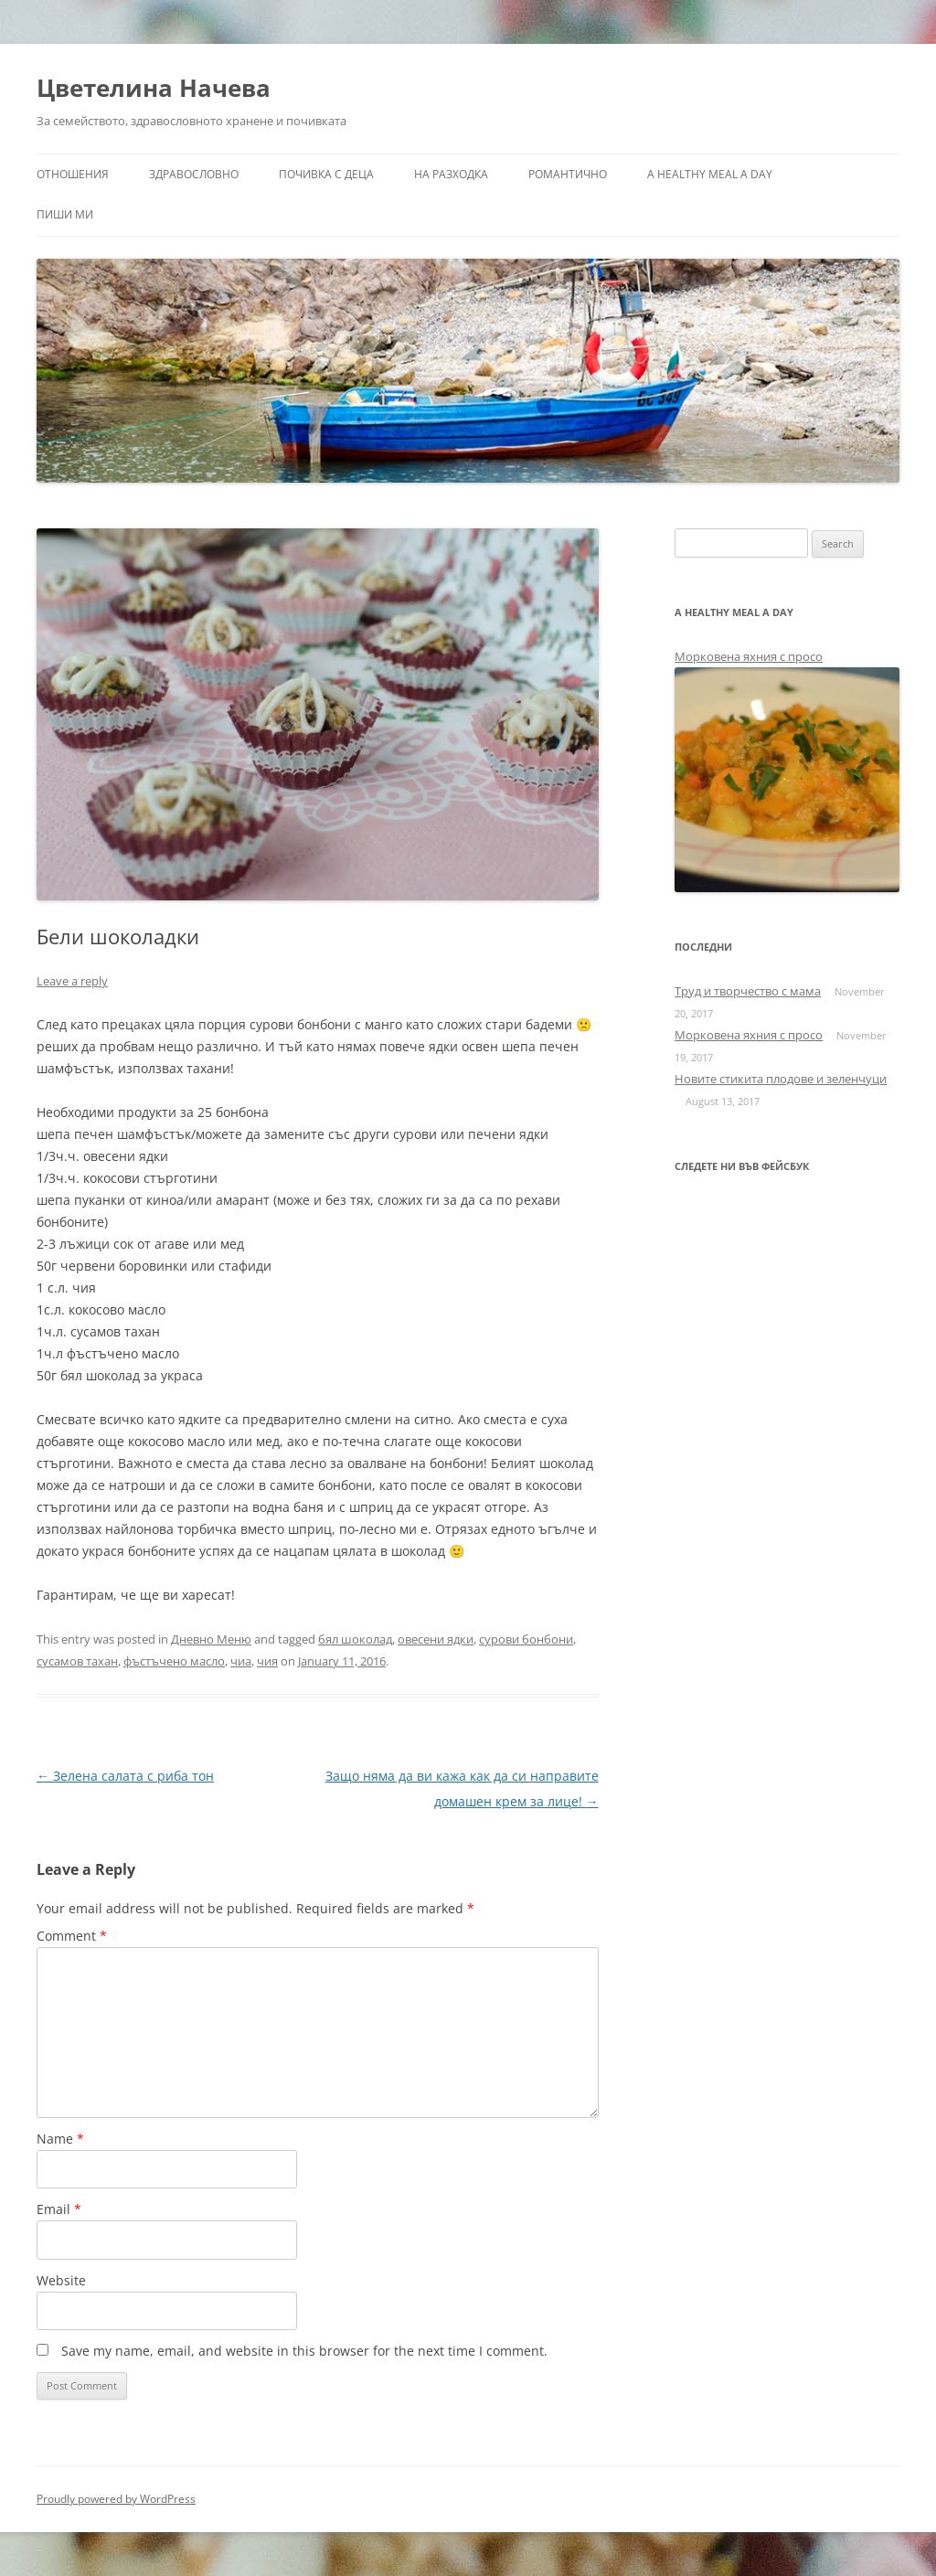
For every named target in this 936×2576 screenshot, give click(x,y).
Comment (72, 1935)
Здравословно (194, 174)
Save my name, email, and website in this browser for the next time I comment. (304, 2350)
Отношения (73, 174)
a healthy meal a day (709, 174)
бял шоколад (355, 1639)
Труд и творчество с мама (748, 991)
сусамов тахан (77, 1661)
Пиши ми (65, 214)
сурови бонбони (526, 1639)
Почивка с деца (326, 174)
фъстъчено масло (174, 1661)
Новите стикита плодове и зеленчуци (781, 1078)
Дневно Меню (211, 1639)
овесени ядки (435, 1639)
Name (60, 2138)
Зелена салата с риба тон (125, 1775)
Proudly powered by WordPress (116, 2499)
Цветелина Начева (154, 87)
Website (61, 2280)
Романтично (567, 174)
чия (267, 1661)
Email (59, 2209)
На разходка (451, 174)
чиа (240, 1661)
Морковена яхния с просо (749, 656)
